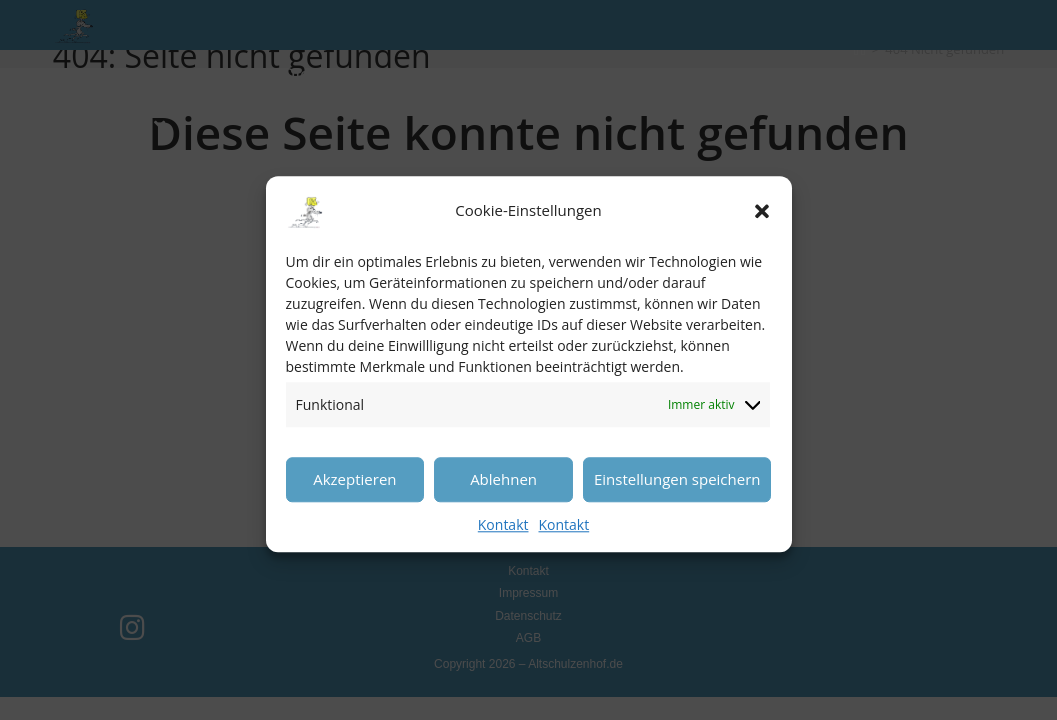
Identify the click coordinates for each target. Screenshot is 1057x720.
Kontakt (503, 536)
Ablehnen (503, 491)
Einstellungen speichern (677, 491)
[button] (762, 223)
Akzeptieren (354, 491)
